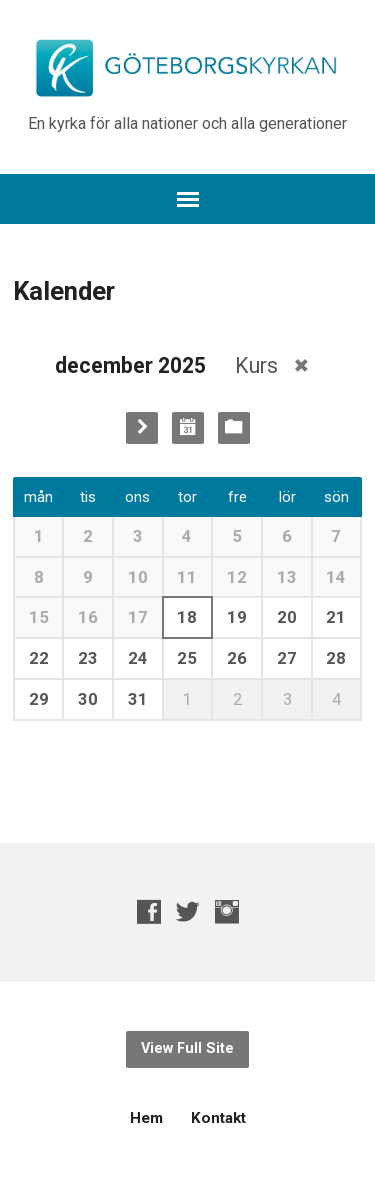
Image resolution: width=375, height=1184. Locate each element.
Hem (146, 1118)
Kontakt (218, 1118)
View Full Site (187, 1048)
